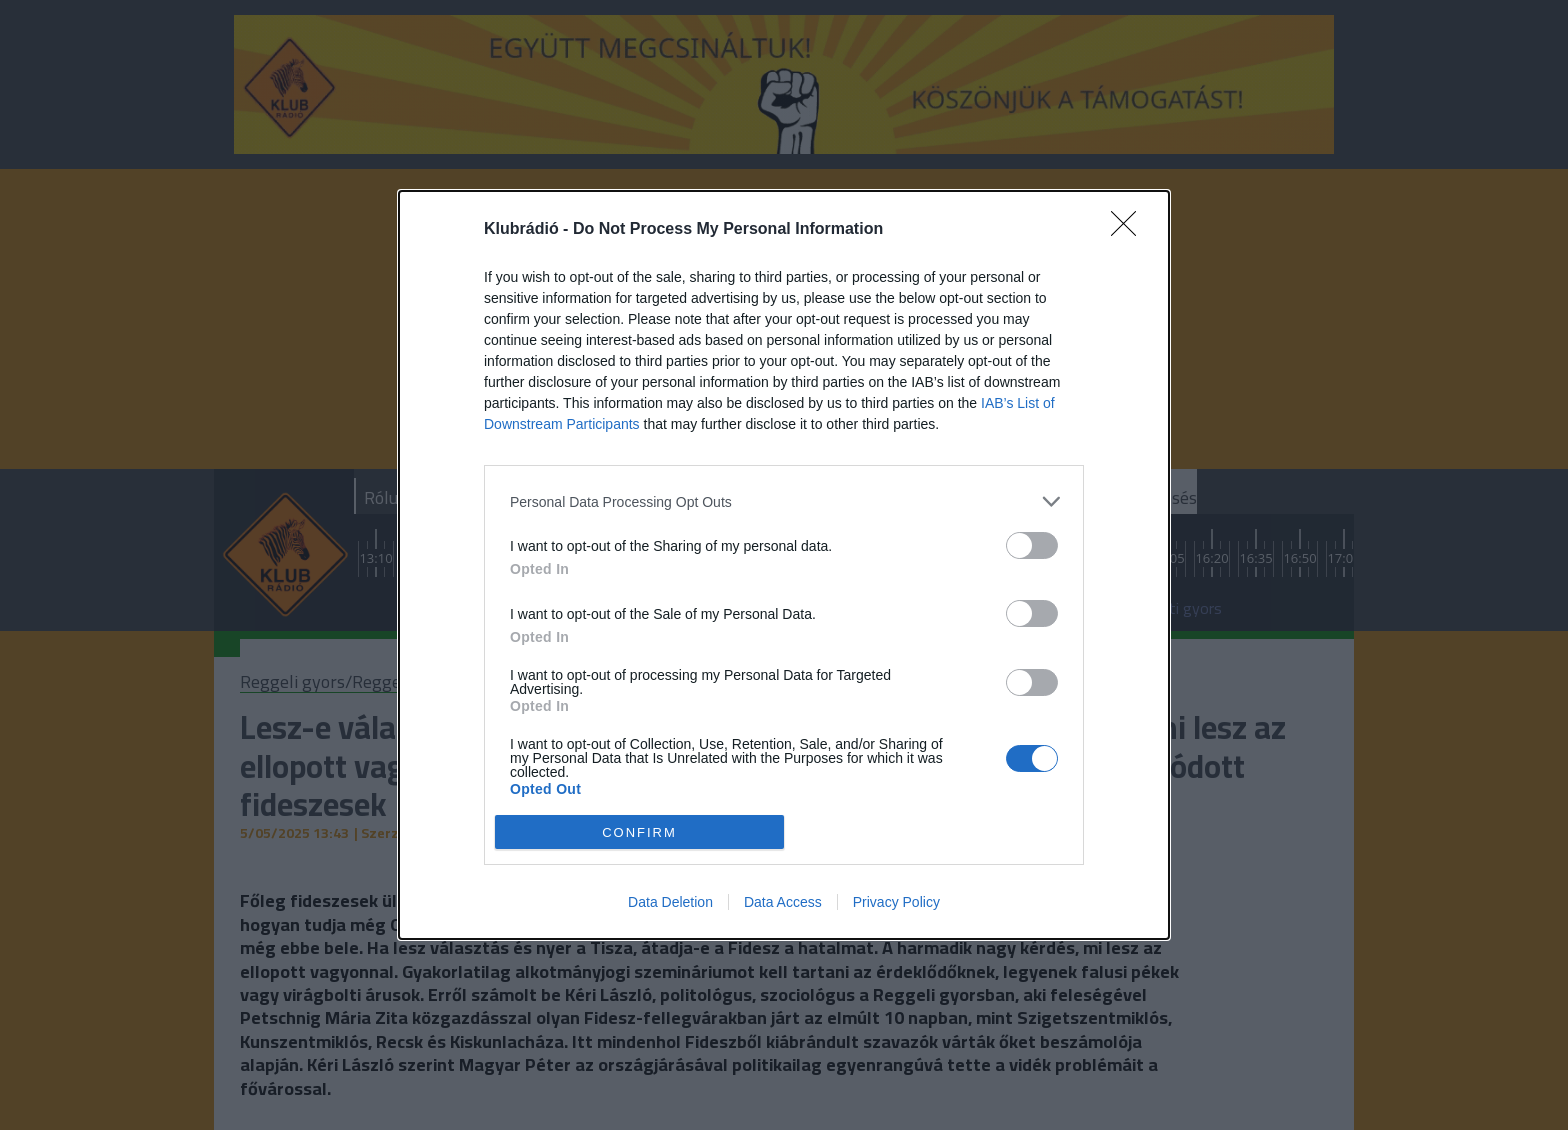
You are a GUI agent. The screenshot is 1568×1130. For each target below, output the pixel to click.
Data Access (783, 902)
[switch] (1032, 545)
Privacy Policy (896, 902)
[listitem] (784, 501)
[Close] (1130, 230)
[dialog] (784, 565)
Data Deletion (670, 902)
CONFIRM (639, 831)
